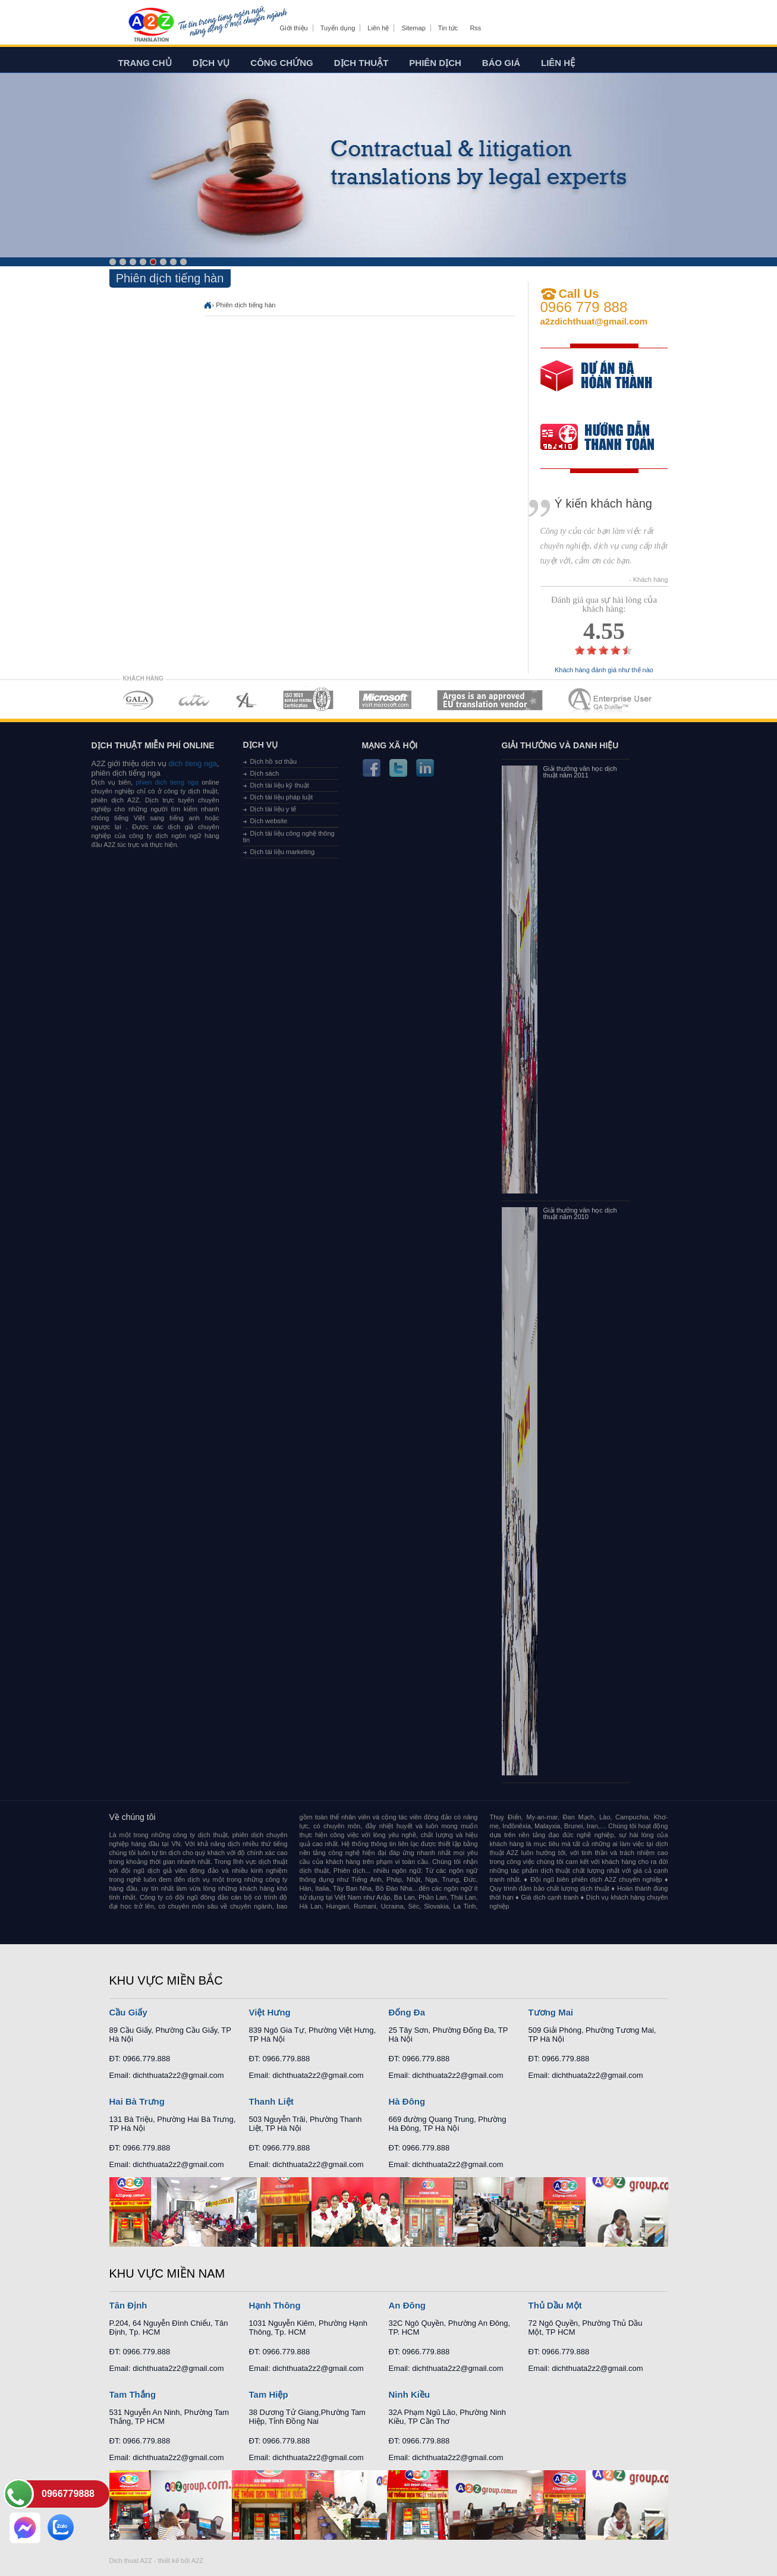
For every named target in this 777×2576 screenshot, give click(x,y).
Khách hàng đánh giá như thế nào (604, 670)
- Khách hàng (648, 580)
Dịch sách (264, 773)
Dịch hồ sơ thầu (273, 761)
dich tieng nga (191, 763)
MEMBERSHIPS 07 (611, 699)
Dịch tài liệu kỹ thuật (279, 785)
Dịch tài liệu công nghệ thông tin (289, 836)
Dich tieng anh (150, 25)
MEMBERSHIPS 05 (385, 699)
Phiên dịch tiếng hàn (245, 304)
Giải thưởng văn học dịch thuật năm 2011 (580, 772)
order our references (607, 438)
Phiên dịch (435, 63)
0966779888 (68, 2494)
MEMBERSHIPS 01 (137, 699)
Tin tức (448, 28)
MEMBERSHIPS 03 (247, 699)
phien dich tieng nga (167, 782)
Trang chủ (145, 63)
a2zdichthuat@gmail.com (594, 321)
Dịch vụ (211, 63)
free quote (596, 384)
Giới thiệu (294, 28)
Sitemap (413, 28)
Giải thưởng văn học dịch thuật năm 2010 (580, 1213)
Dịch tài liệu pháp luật (281, 797)
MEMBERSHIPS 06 (490, 699)
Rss (475, 28)
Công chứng (281, 63)
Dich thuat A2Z (130, 2560)
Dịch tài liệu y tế (273, 809)
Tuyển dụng (337, 28)
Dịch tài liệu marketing (282, 851)
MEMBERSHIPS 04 (308, 699)
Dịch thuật (361, 63)
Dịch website (269, 820)
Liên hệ (378, 28)
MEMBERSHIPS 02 (194, 699)
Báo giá (501, 63)
